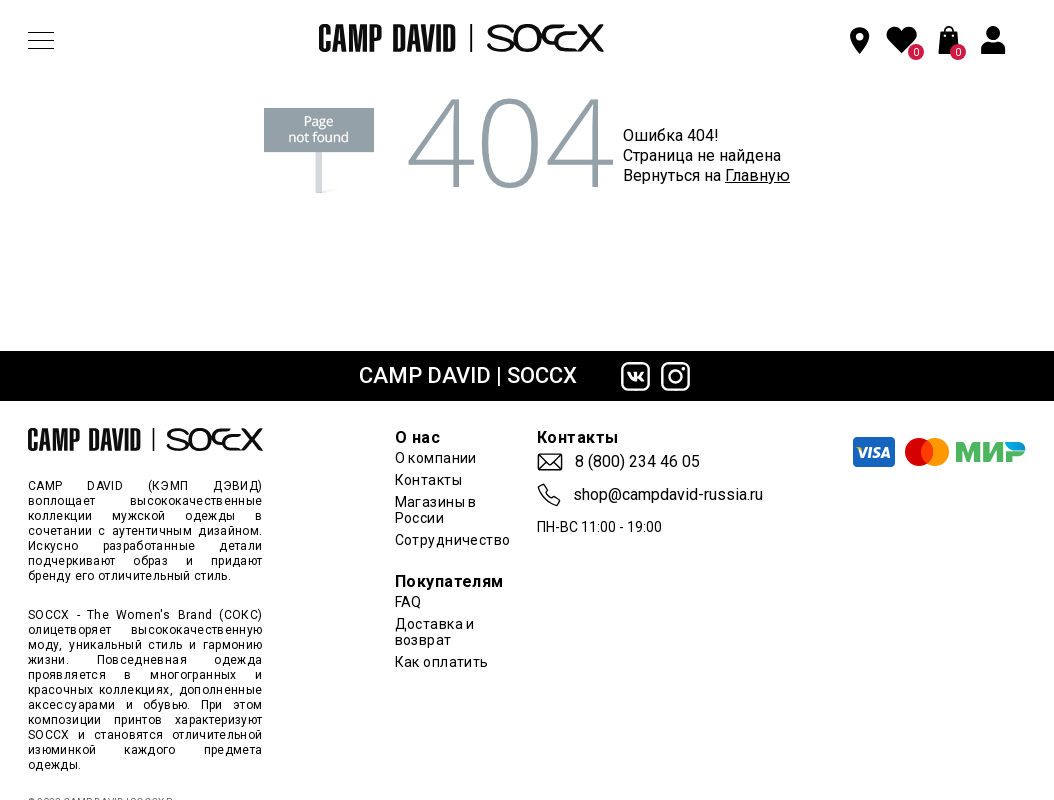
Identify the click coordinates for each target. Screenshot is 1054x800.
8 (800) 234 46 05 (637, 462)
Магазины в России (436, 510)
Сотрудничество (453, 540)
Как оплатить (442, 662)
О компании (436, 458)
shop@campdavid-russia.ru (668, 495)
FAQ (408, 602)
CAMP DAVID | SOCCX (468, 375)
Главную (757, 175)
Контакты (428, 480)
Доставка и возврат (435, 632)
